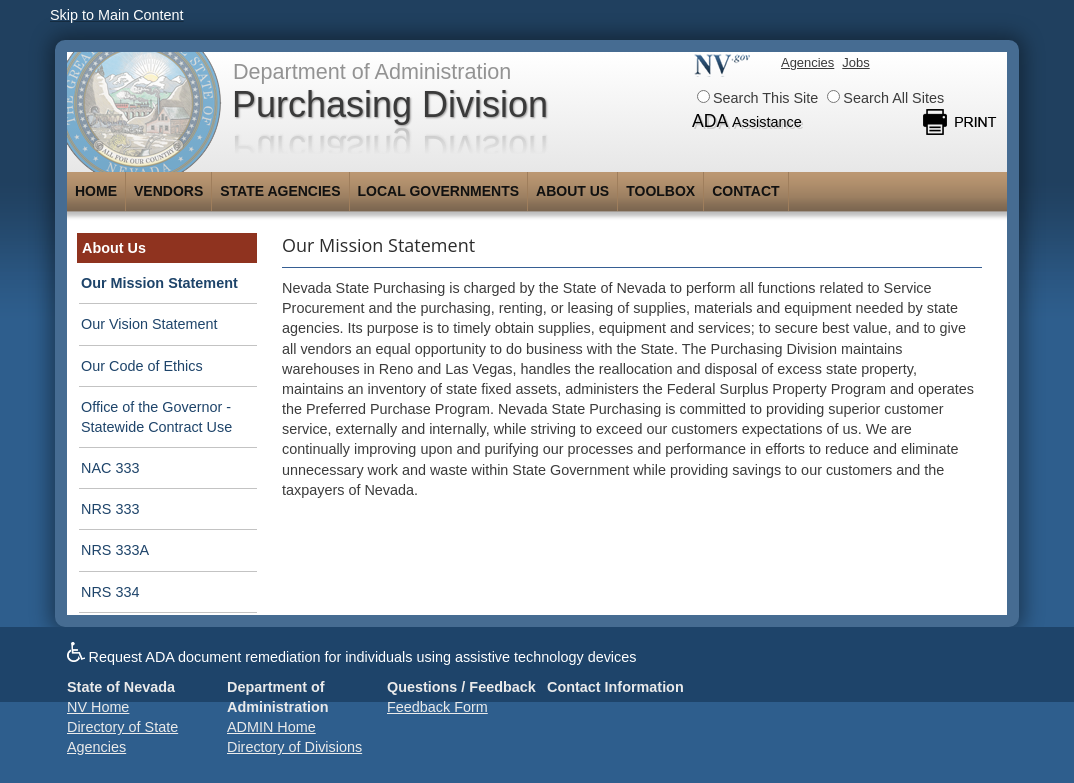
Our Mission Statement (159, 283)
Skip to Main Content (117, 15)
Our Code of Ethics (142, 366)
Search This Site (757, 98)
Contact (745, 191)
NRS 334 (110, 592)
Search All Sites (885, 98)
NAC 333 (110, 468)
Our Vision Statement (149, 324)
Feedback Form (437, 707)
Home (96, 191)
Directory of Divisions (294, 747)
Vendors (168, 191)
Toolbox (660, 191)
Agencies (807, 62)
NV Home (98, 707)
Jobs (855, 62)
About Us (572, 191)
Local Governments (439, 191)
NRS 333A (115, 550)
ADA (747, 121)
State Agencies (280, 191)
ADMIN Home (271, 727)
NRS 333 (110, 509)
